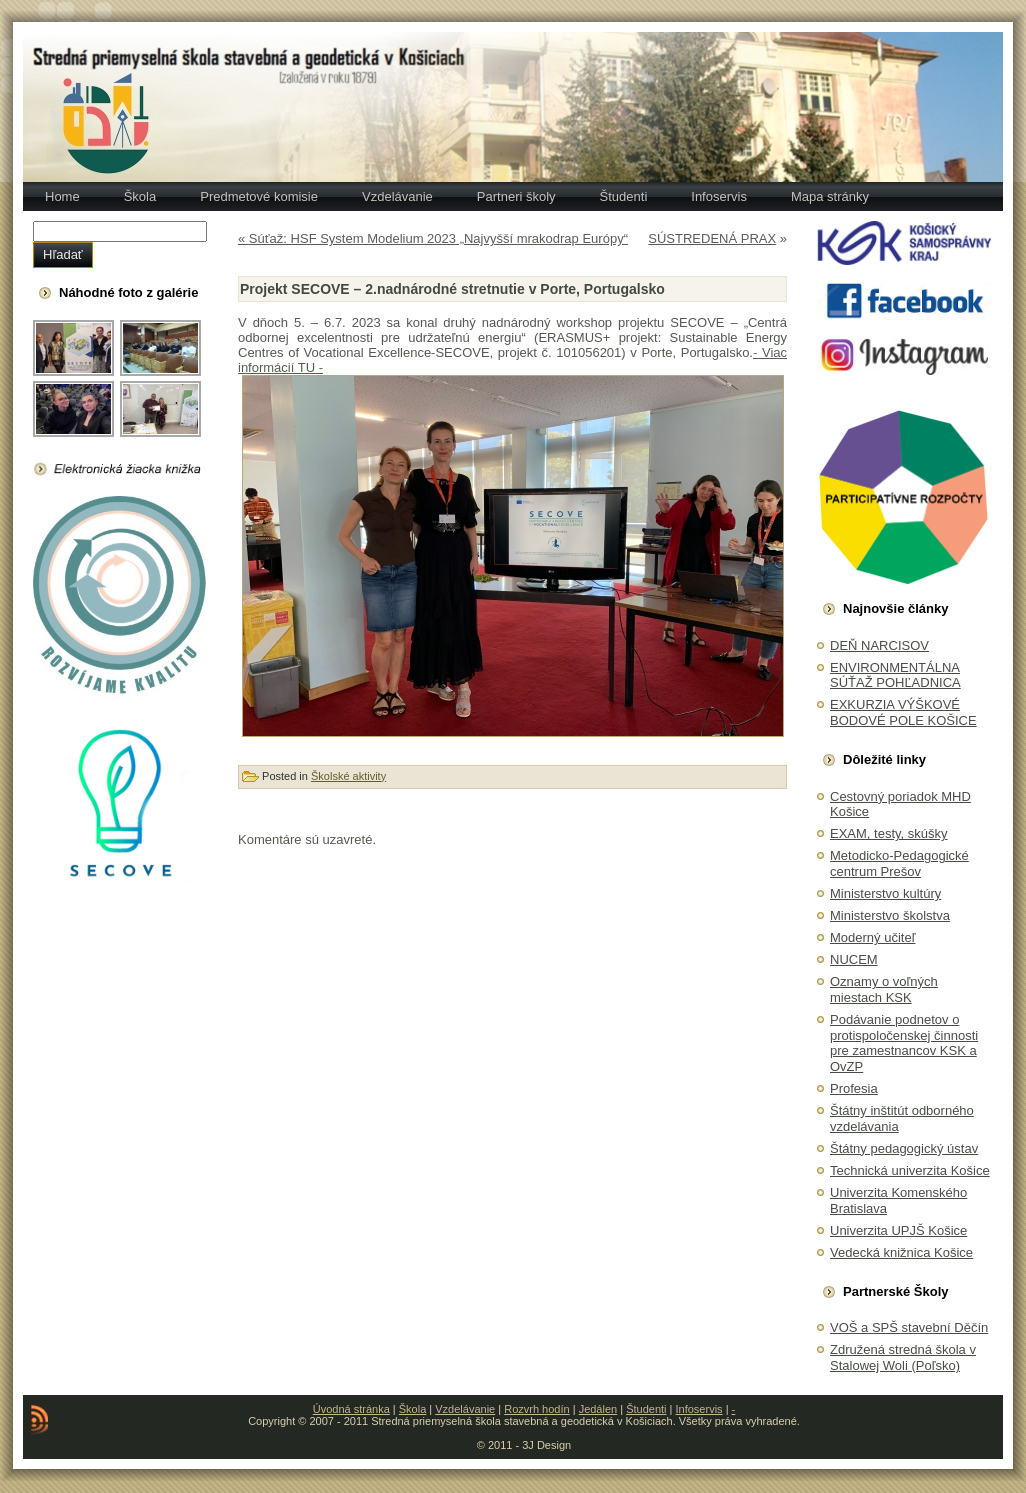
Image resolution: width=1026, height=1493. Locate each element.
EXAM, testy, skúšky (889, 833)
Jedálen (598, 1409)
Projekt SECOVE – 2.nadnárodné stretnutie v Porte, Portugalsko (452, 289)
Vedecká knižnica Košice (901, 1252)
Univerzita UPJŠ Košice (898, 1230)
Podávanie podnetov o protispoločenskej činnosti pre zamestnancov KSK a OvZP (904, 1043)
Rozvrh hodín (536, 1409)
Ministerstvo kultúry (885, 893)
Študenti (646, 1409)
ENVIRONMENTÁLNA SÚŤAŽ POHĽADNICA (895, 675)
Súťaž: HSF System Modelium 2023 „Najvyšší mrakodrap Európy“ (438, 238)
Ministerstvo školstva (890, 915)
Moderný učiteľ (872, 937)
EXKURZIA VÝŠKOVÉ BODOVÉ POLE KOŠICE (903, 712)
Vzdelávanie (465, 1409)
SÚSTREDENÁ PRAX (712, 238)
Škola (413, 1409)
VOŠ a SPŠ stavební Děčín (909, 1327)
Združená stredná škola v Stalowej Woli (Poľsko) (903, 1357)
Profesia (854, 1088)
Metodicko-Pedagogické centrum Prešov (899, 863)
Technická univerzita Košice (910, 1170)
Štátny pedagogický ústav (904, 1148)
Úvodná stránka (351, 1409)
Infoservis (699, 1409)
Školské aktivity (348, 776)
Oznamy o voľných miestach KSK (884, 989)
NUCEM (854, 959)
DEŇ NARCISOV (879, 645)
